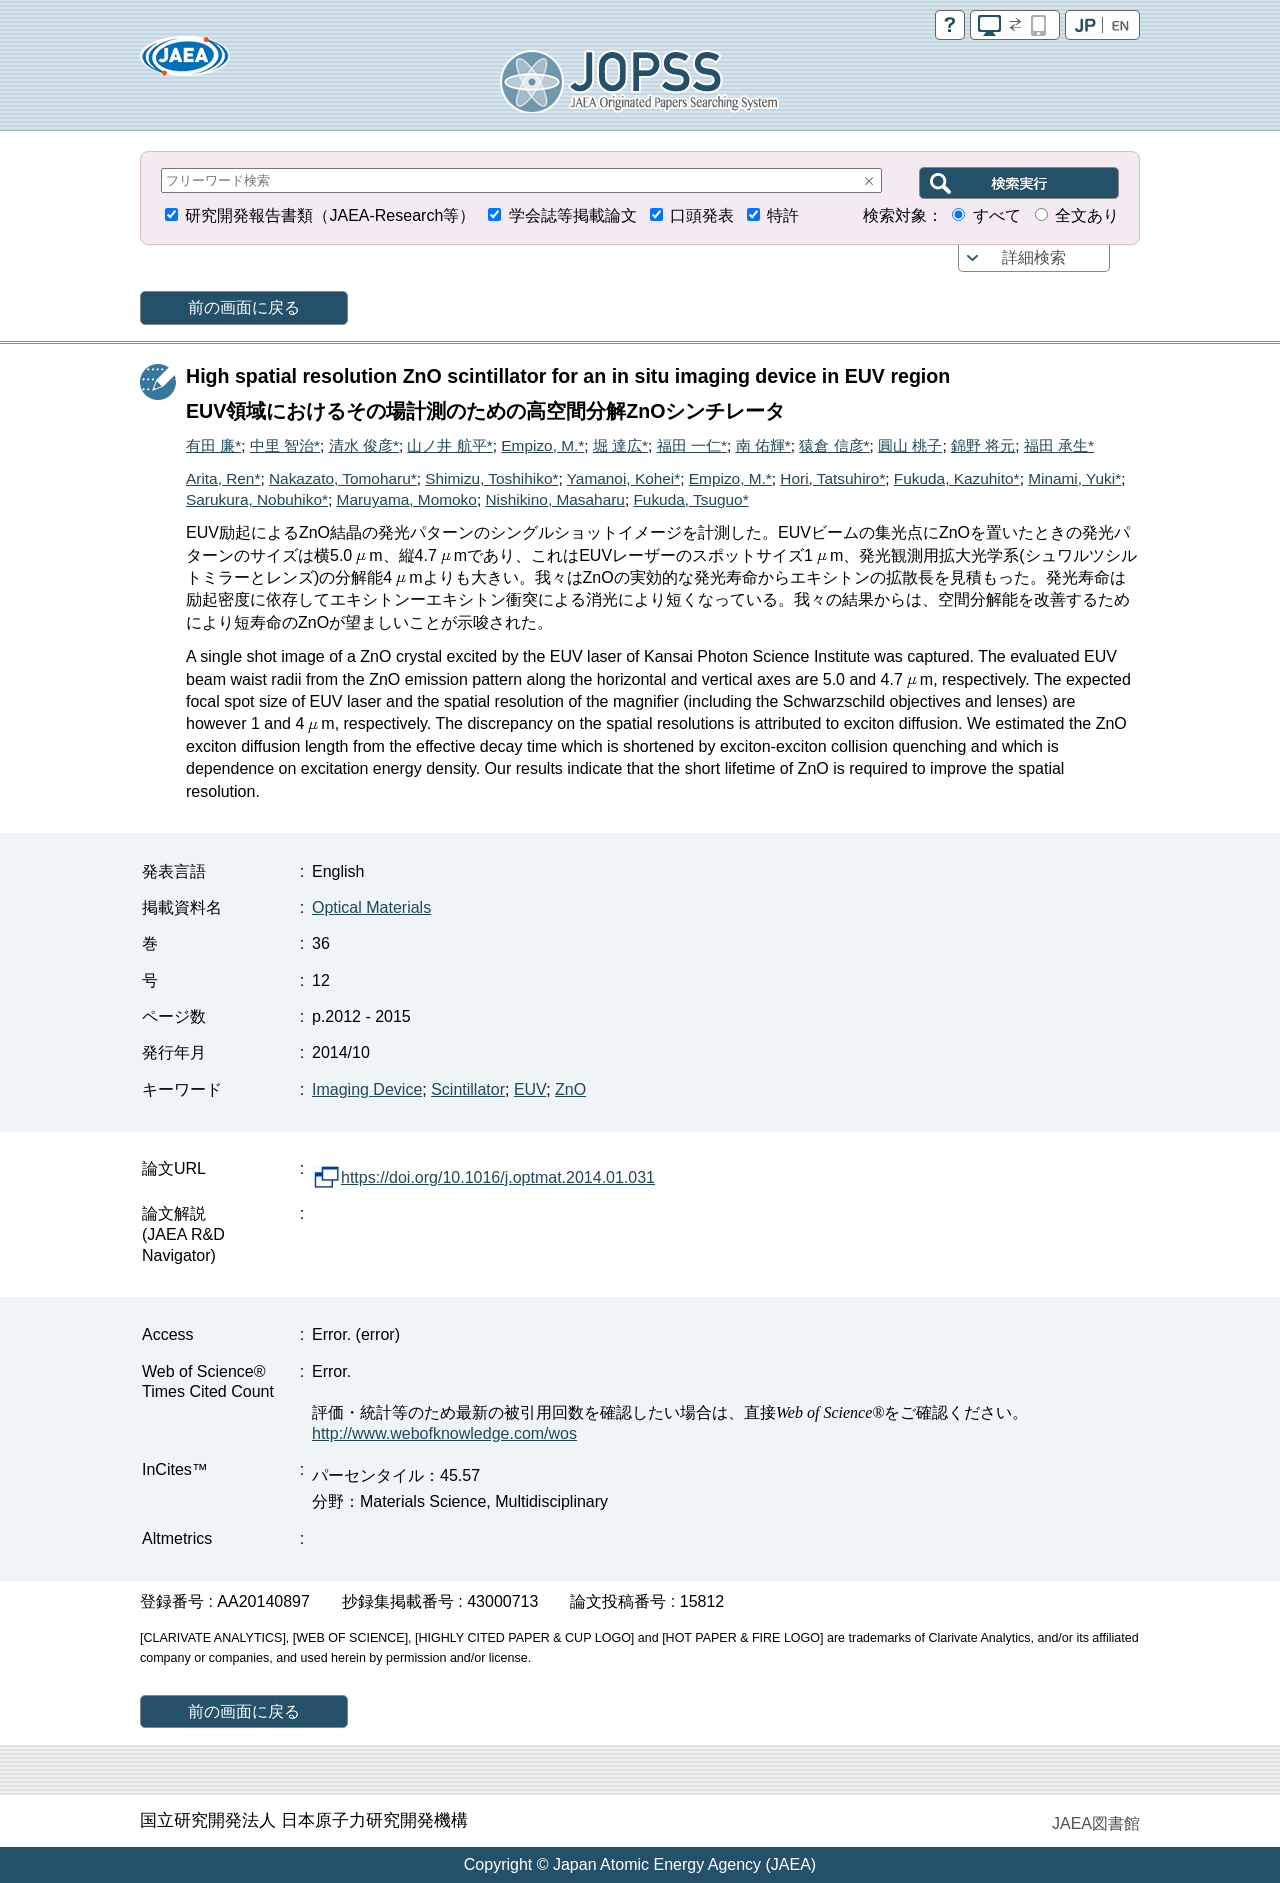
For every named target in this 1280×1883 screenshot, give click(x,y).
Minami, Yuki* (1074, 478)
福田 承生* (1059, 445)
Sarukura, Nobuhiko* (257, 499)
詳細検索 (1034, 257)
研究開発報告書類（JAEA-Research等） (330, 215)
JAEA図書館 (1096, 1823)
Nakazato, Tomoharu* (343, 478)
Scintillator (468, 1089)
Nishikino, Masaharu (554, 499)
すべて (997, 215)
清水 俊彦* (364, 445)
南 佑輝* (763, 445)
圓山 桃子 (910, 445)
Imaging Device (367, 1089)
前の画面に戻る (244, 307)
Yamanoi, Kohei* (624, 478)
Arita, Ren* (223, 478)
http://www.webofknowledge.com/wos (444, 1433)
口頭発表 (702, 215)
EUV (530, 1089)
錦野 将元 (983, 445)
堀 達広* (620, 445)
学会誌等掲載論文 (573, 215)
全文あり (1087, 215)
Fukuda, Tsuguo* (690, 499)
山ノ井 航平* (449, 445)
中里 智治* (285, 445)
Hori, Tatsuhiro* (832, 478)
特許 (783, 215)
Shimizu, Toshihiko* (491, 478)
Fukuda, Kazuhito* (957, 478)
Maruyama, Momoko (407, 499)
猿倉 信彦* (834, 445)
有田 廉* (213, 445)
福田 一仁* (692, 445)
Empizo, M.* (542, 445)
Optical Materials (371, 907)
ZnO (570, 1089)
